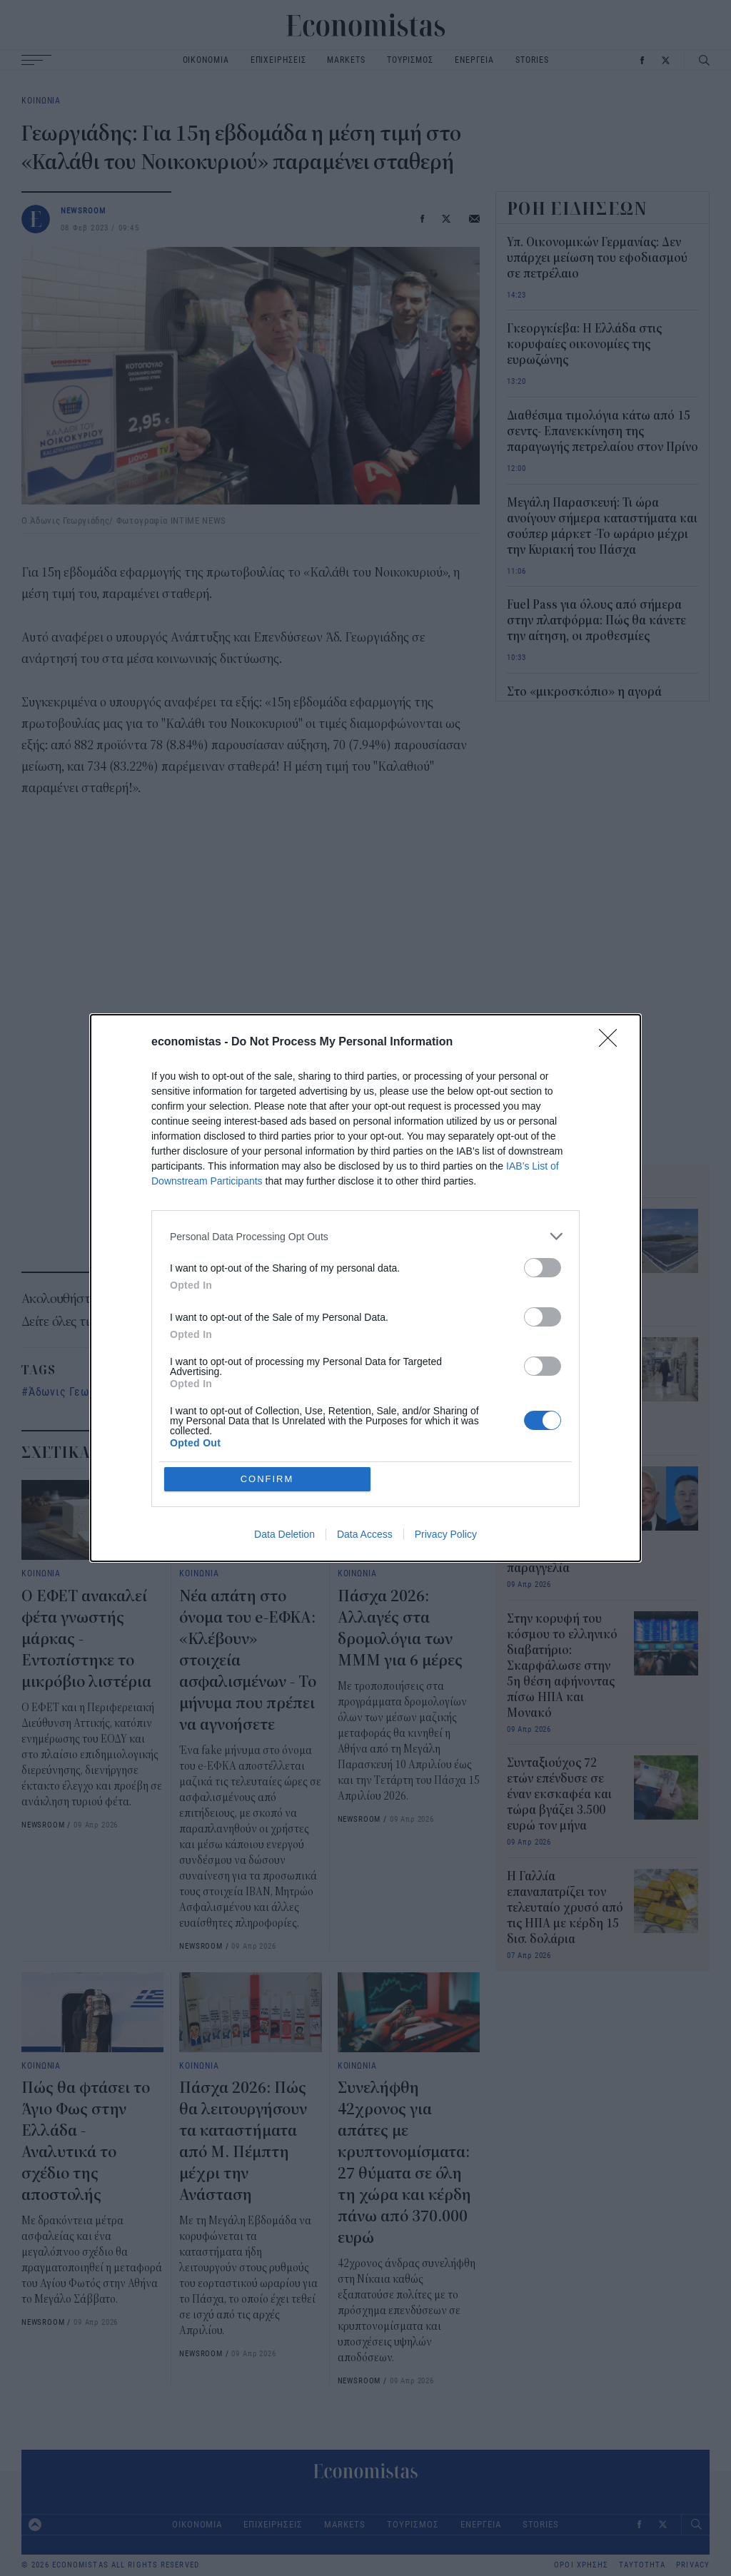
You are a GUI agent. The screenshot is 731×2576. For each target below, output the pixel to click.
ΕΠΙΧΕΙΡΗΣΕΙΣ (278, 59)
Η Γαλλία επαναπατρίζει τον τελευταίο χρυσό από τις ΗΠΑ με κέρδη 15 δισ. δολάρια (565, 1908)
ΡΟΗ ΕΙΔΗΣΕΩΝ (577, 208)
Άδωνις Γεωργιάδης (80, 1391)
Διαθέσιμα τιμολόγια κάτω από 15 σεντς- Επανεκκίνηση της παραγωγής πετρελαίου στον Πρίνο (602, 432)
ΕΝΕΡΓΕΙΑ (474, 59)
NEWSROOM (83, 210)
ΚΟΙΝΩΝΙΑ (41, 100)
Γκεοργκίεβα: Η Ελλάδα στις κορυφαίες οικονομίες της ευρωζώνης (584, 344)
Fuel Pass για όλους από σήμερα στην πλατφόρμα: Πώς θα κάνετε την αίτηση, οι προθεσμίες (596, 621)
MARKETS (346, 59)
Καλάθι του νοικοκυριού (214, 1391)
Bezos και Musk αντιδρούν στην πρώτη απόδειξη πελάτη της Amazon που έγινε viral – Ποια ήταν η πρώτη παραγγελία (561, 1521)
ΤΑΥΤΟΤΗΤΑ (642, 2565)
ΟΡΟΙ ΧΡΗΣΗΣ (581, 2565)
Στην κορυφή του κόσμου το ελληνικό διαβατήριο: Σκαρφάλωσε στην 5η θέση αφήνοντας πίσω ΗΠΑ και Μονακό (562, 1666)
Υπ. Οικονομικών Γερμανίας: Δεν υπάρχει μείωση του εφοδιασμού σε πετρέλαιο (597, 258)
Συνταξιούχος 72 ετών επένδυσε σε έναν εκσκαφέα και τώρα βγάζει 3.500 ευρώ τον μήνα (559, 1794)
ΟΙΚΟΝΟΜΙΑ (206, 59)
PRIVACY (693, 2565)
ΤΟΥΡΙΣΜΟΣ (410, 59)
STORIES (531, 59)
